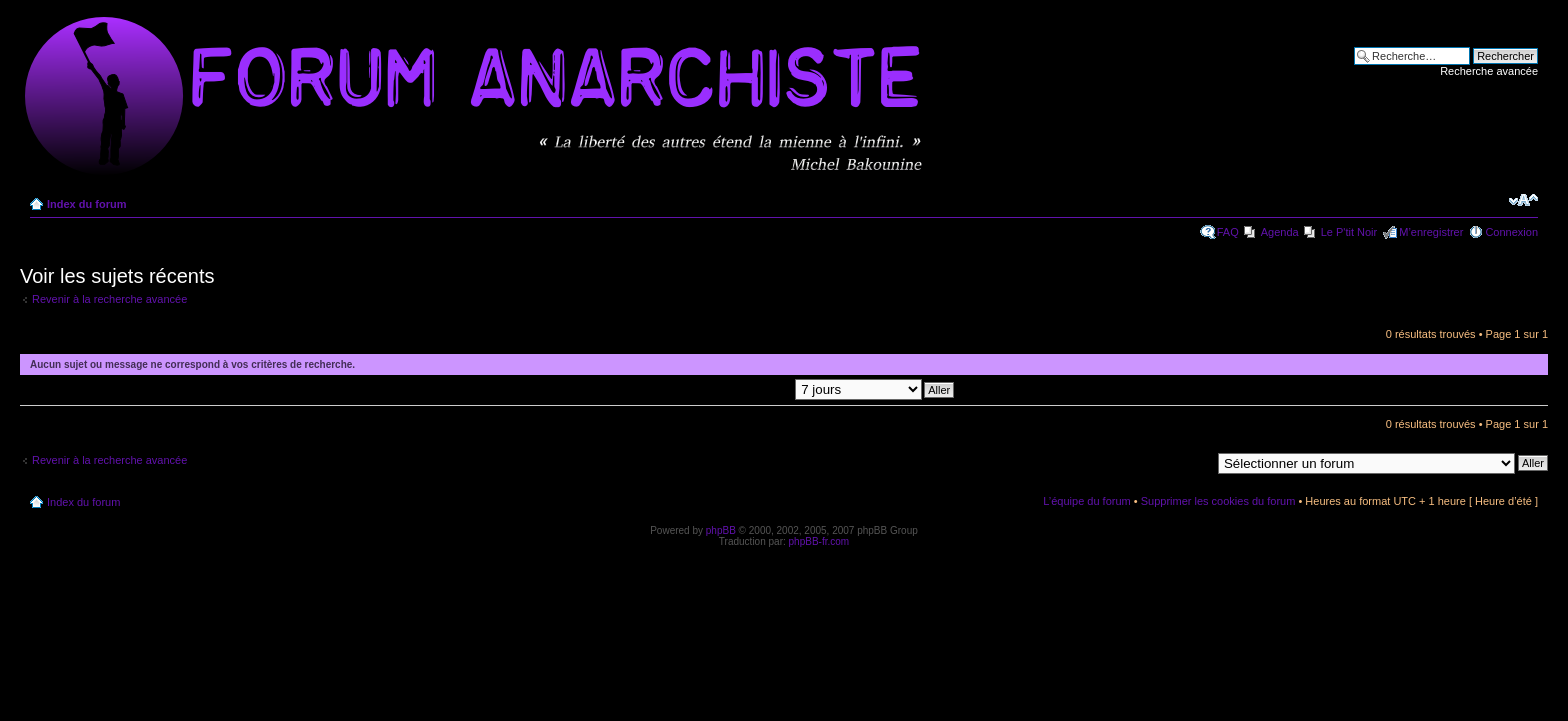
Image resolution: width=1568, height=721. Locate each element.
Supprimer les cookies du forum (1218, 501)
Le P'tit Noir (1349, 232)
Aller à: (1193, 462)
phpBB (721, 530)
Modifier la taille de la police (1523, 200)
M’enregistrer (1431, 232)
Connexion (1511, 232)
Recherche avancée (1489, 71)
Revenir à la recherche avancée (109, 299)
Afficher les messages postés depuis (768, 389)
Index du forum (86, 204)
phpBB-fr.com (819, 541)
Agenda (1280, 232)
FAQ (1228, 232)
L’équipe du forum (1086, 501)
